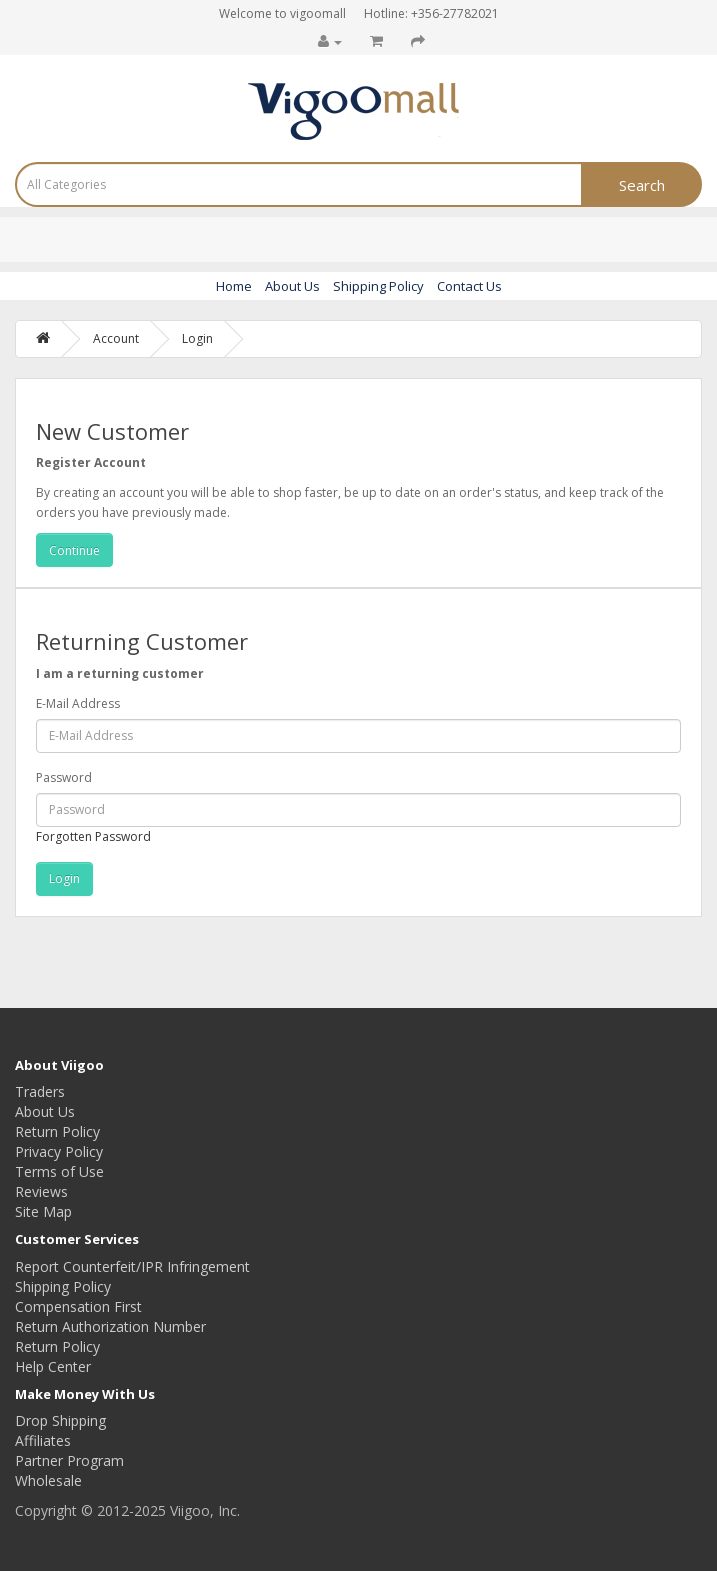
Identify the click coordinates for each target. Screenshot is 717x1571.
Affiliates (43, 1440)
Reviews (41, 1191)
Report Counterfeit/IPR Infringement (132, 1266)
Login (197, 338)
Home (234, 286)
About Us (292, 286)
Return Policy (57, 1131)
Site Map (43, 1211)
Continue (74, 550)
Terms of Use (59, 1171)
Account (116, 338)
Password (64, 777)
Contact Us (469, 286)
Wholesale (48, 1480)
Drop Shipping (60, 1420)
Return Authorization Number (110, 1326)
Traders (40, 1091)
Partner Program (69, 1460)
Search (642, 185)
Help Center (53, 1366)
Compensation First (78, 1306)
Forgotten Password (93, 836)
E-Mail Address (78, 703)
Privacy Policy (59, 1151)
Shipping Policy (378, 286)
